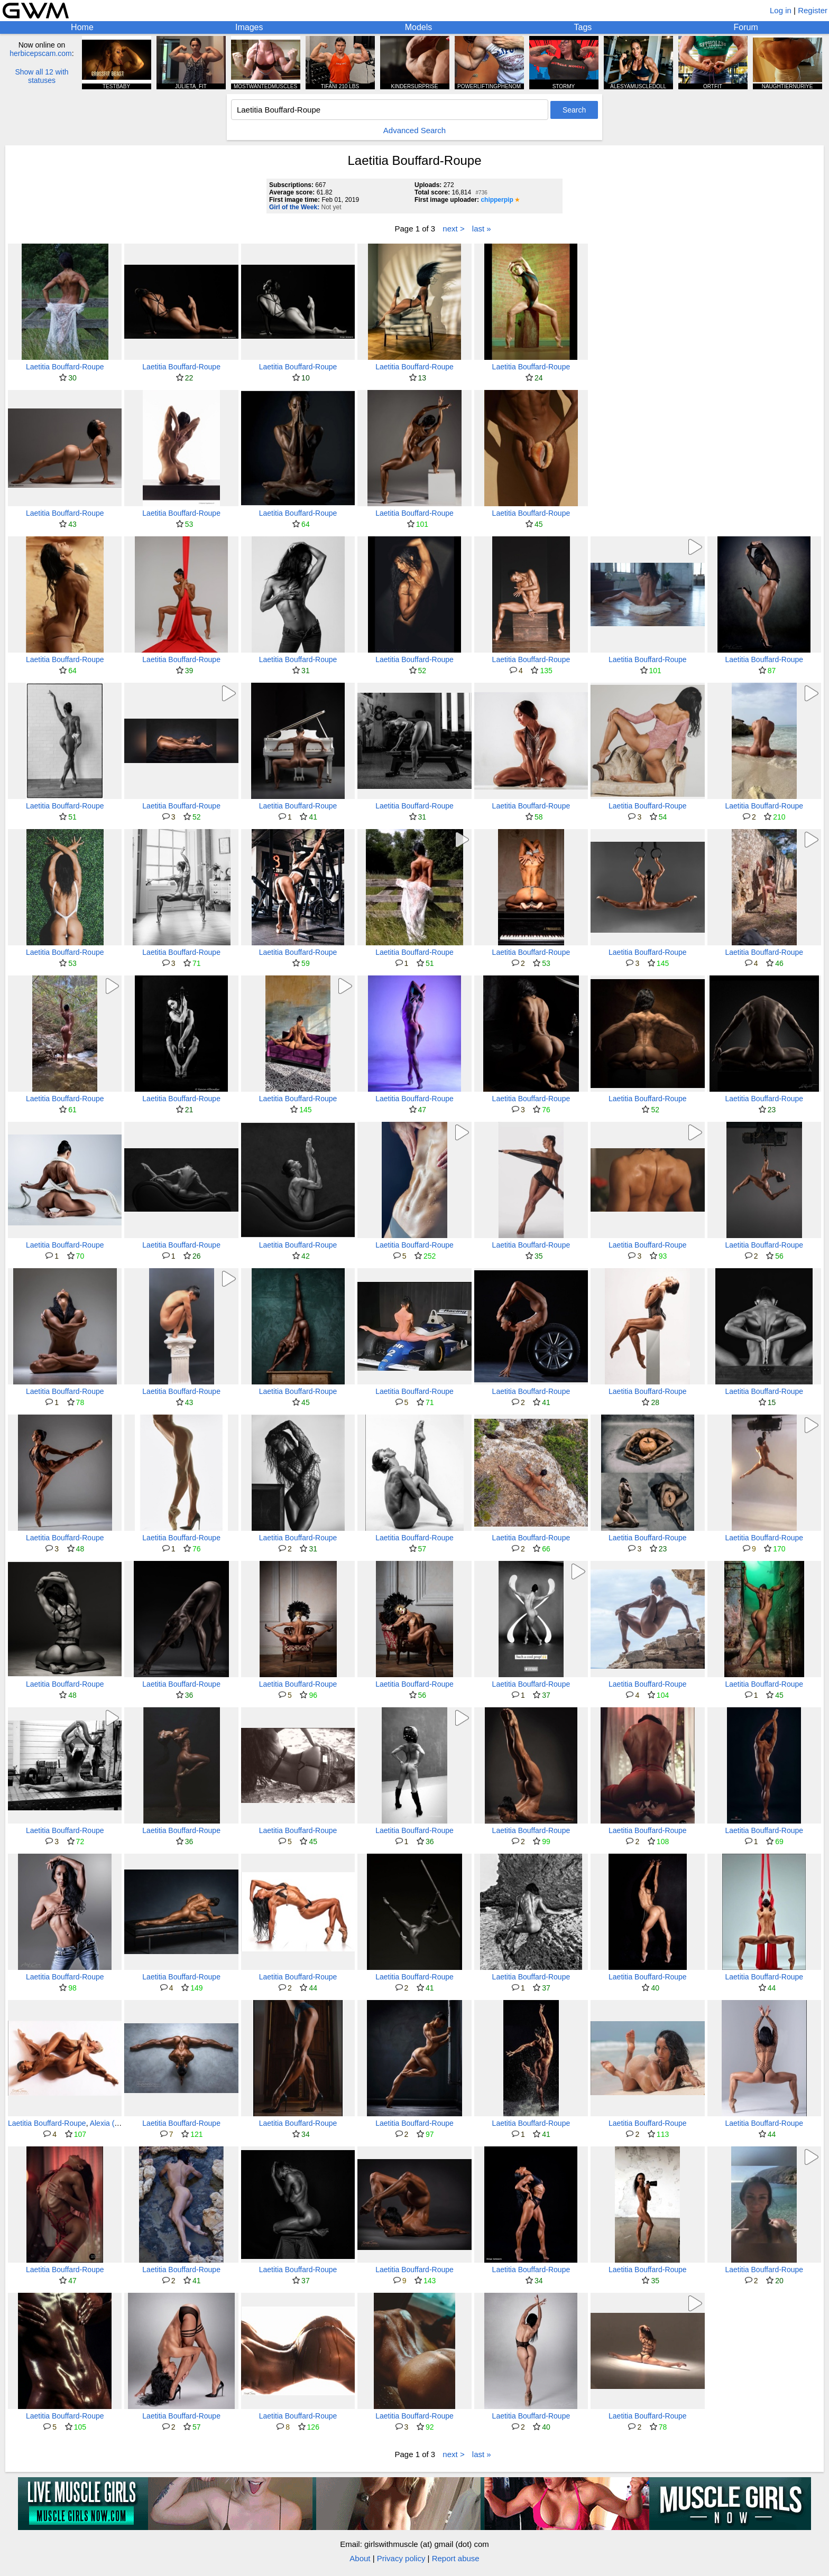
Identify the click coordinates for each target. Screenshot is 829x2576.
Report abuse (456, 2558)
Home (82, 27)
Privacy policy (401, 2558)
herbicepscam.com (41, 53)
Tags (583, 27)
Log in (780, 10)
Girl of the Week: (294, 207)
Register (812, 10)
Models (418, 27)
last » (481, 228)
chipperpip (497, 199)
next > (453, 228)
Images (249, 27)
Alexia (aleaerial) (117, 2123)
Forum (746, 27)
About (359, 2558)
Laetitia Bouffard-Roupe (65, 366)
